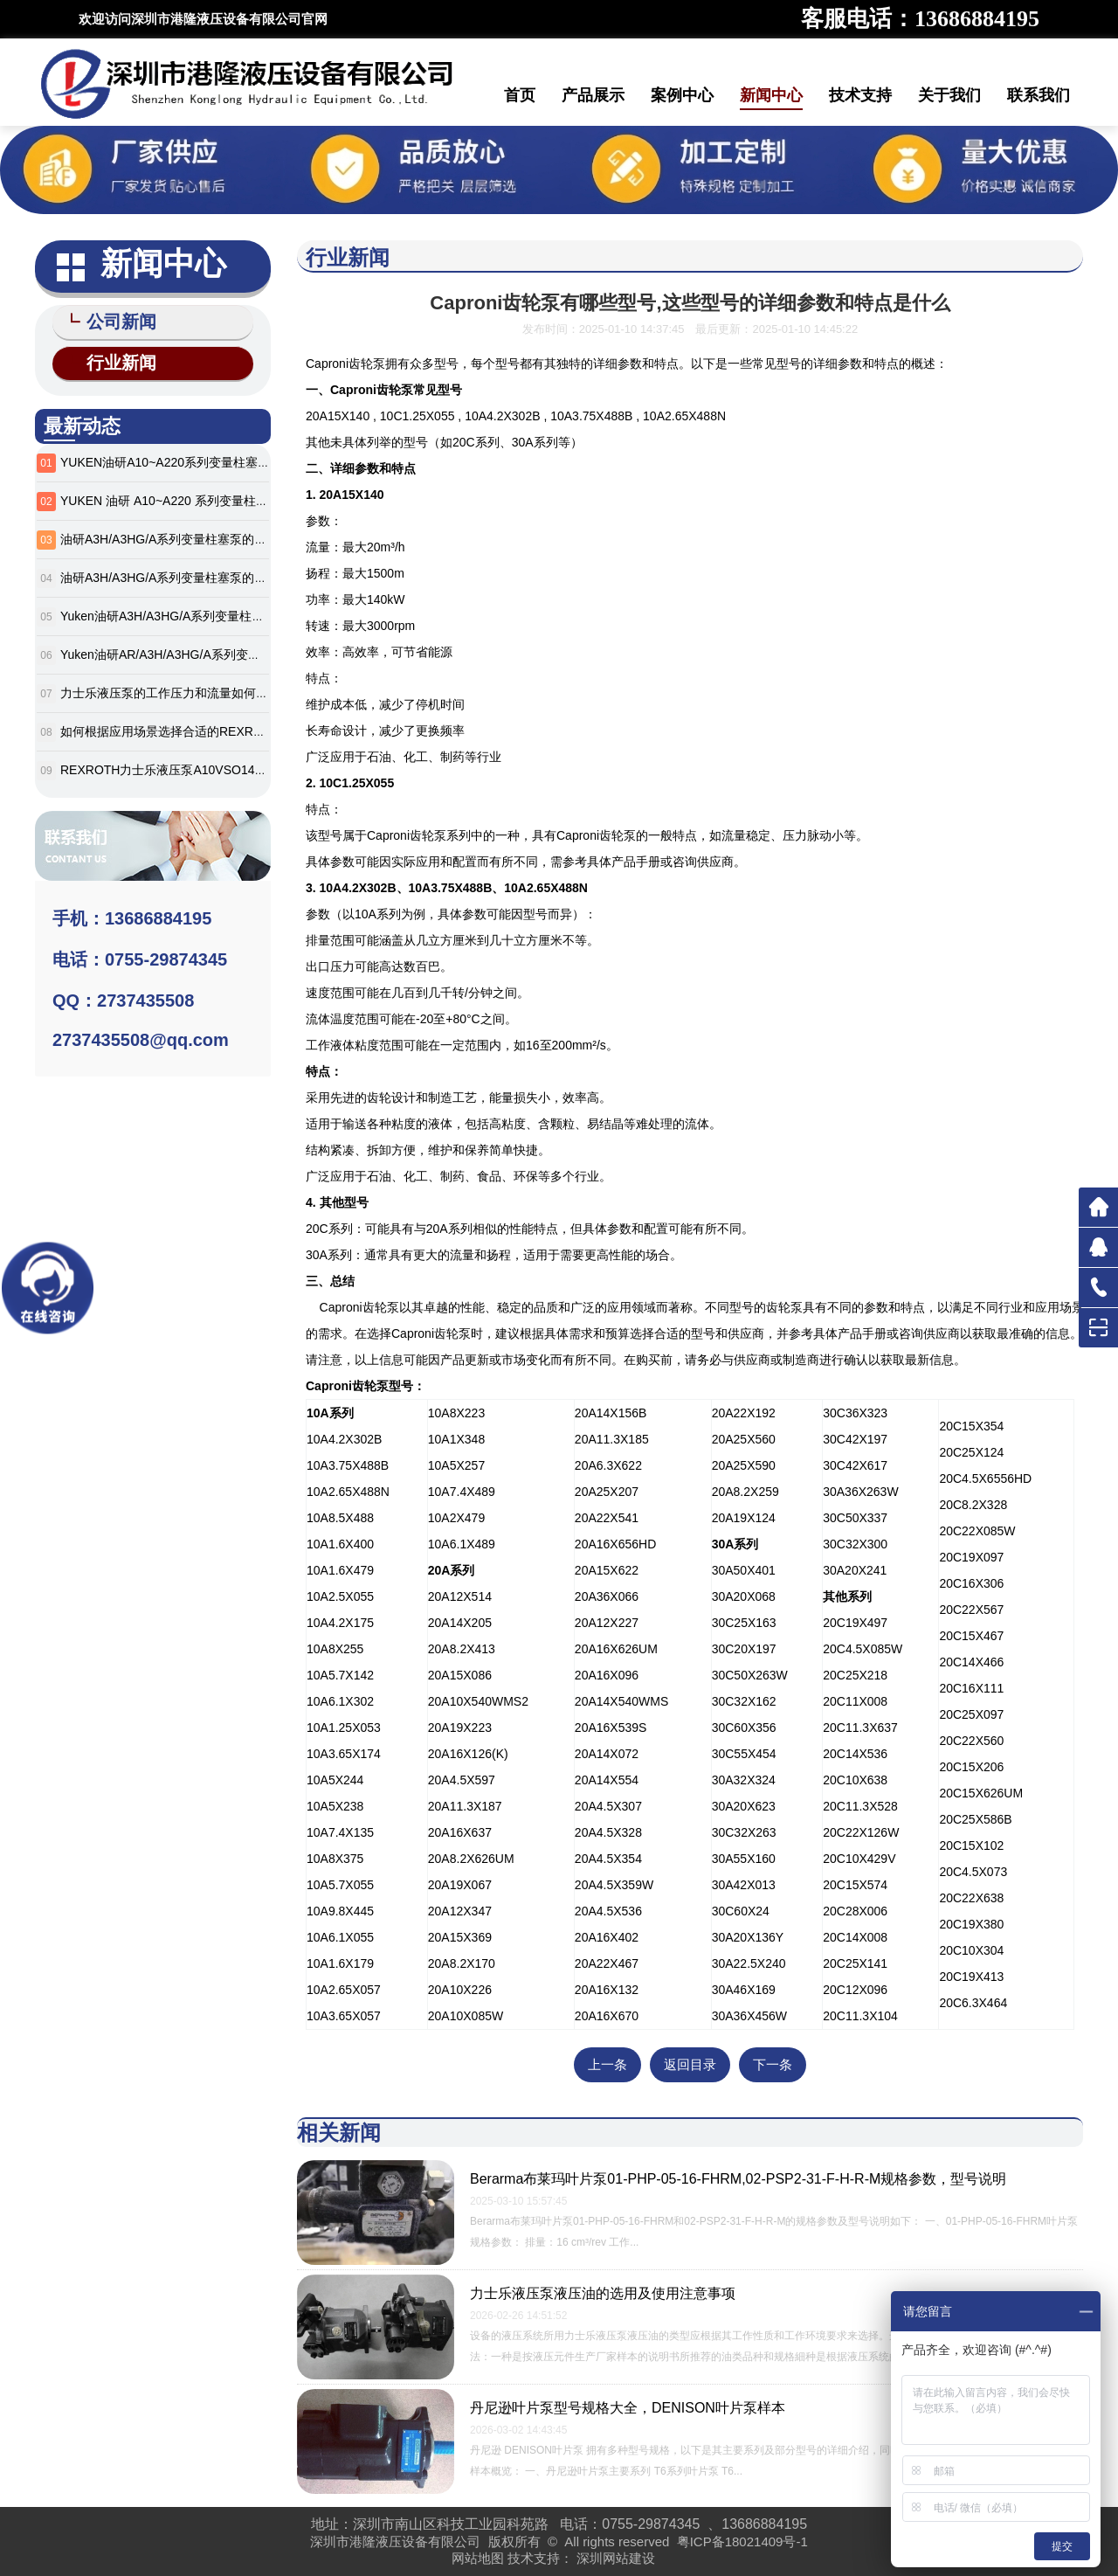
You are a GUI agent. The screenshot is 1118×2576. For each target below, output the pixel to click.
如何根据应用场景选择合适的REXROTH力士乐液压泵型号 (218, 728)
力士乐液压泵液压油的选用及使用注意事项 (602, 2293)
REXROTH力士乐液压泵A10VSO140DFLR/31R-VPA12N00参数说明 (245, 766)
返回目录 (690, 2065)
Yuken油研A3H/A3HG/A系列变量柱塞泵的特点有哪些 (204, 613)
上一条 (607, 2065)
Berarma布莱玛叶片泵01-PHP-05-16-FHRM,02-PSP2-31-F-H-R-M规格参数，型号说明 (738, 2178)
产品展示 (593, 95)
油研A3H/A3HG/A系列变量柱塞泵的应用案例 (181, 574)
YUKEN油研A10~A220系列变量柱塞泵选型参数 (189, 459)
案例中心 (682, 95)
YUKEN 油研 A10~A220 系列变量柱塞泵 (170, 497)
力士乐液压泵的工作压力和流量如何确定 (170, 689)
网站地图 (478, 2558)
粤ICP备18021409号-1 (742, 2541)
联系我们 (1038, 95)
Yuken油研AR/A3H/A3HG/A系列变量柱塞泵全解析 (197, 651)
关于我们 (949, 95)
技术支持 (860, 95)
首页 (519, 95)
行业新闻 (113, 360)
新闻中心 (771, 95)
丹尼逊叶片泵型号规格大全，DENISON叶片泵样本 (627, 2407)
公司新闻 (113, 321)
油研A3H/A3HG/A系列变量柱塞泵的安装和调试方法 (200, 536)
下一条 (772, 2065)
